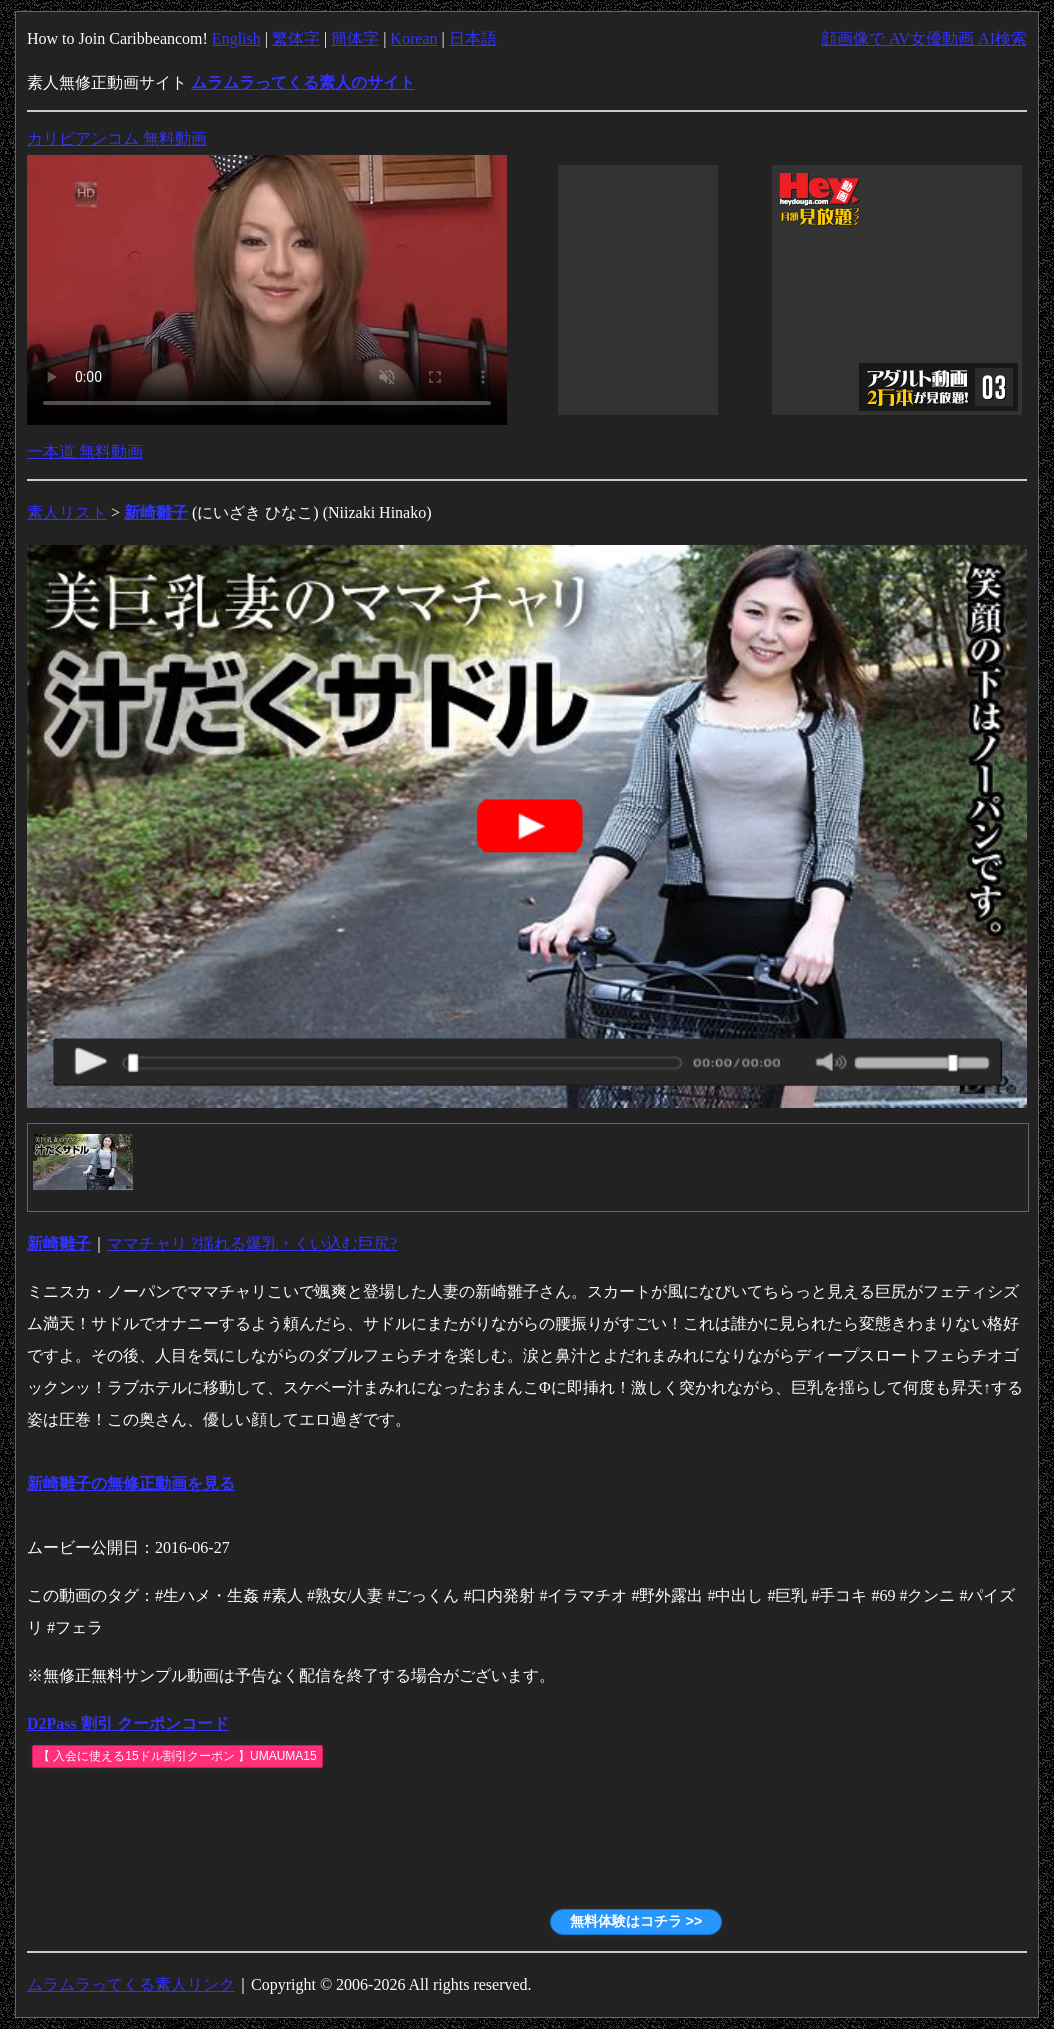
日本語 (473, 38)
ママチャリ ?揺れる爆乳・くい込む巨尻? (252, 1243)
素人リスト (67, 512)
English (236, 38)
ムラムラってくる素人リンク (131, 1984)
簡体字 (355, 38)
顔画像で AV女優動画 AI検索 (924, 38)
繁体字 (296, 38)
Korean (413, 38)
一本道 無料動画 (85, 451)
